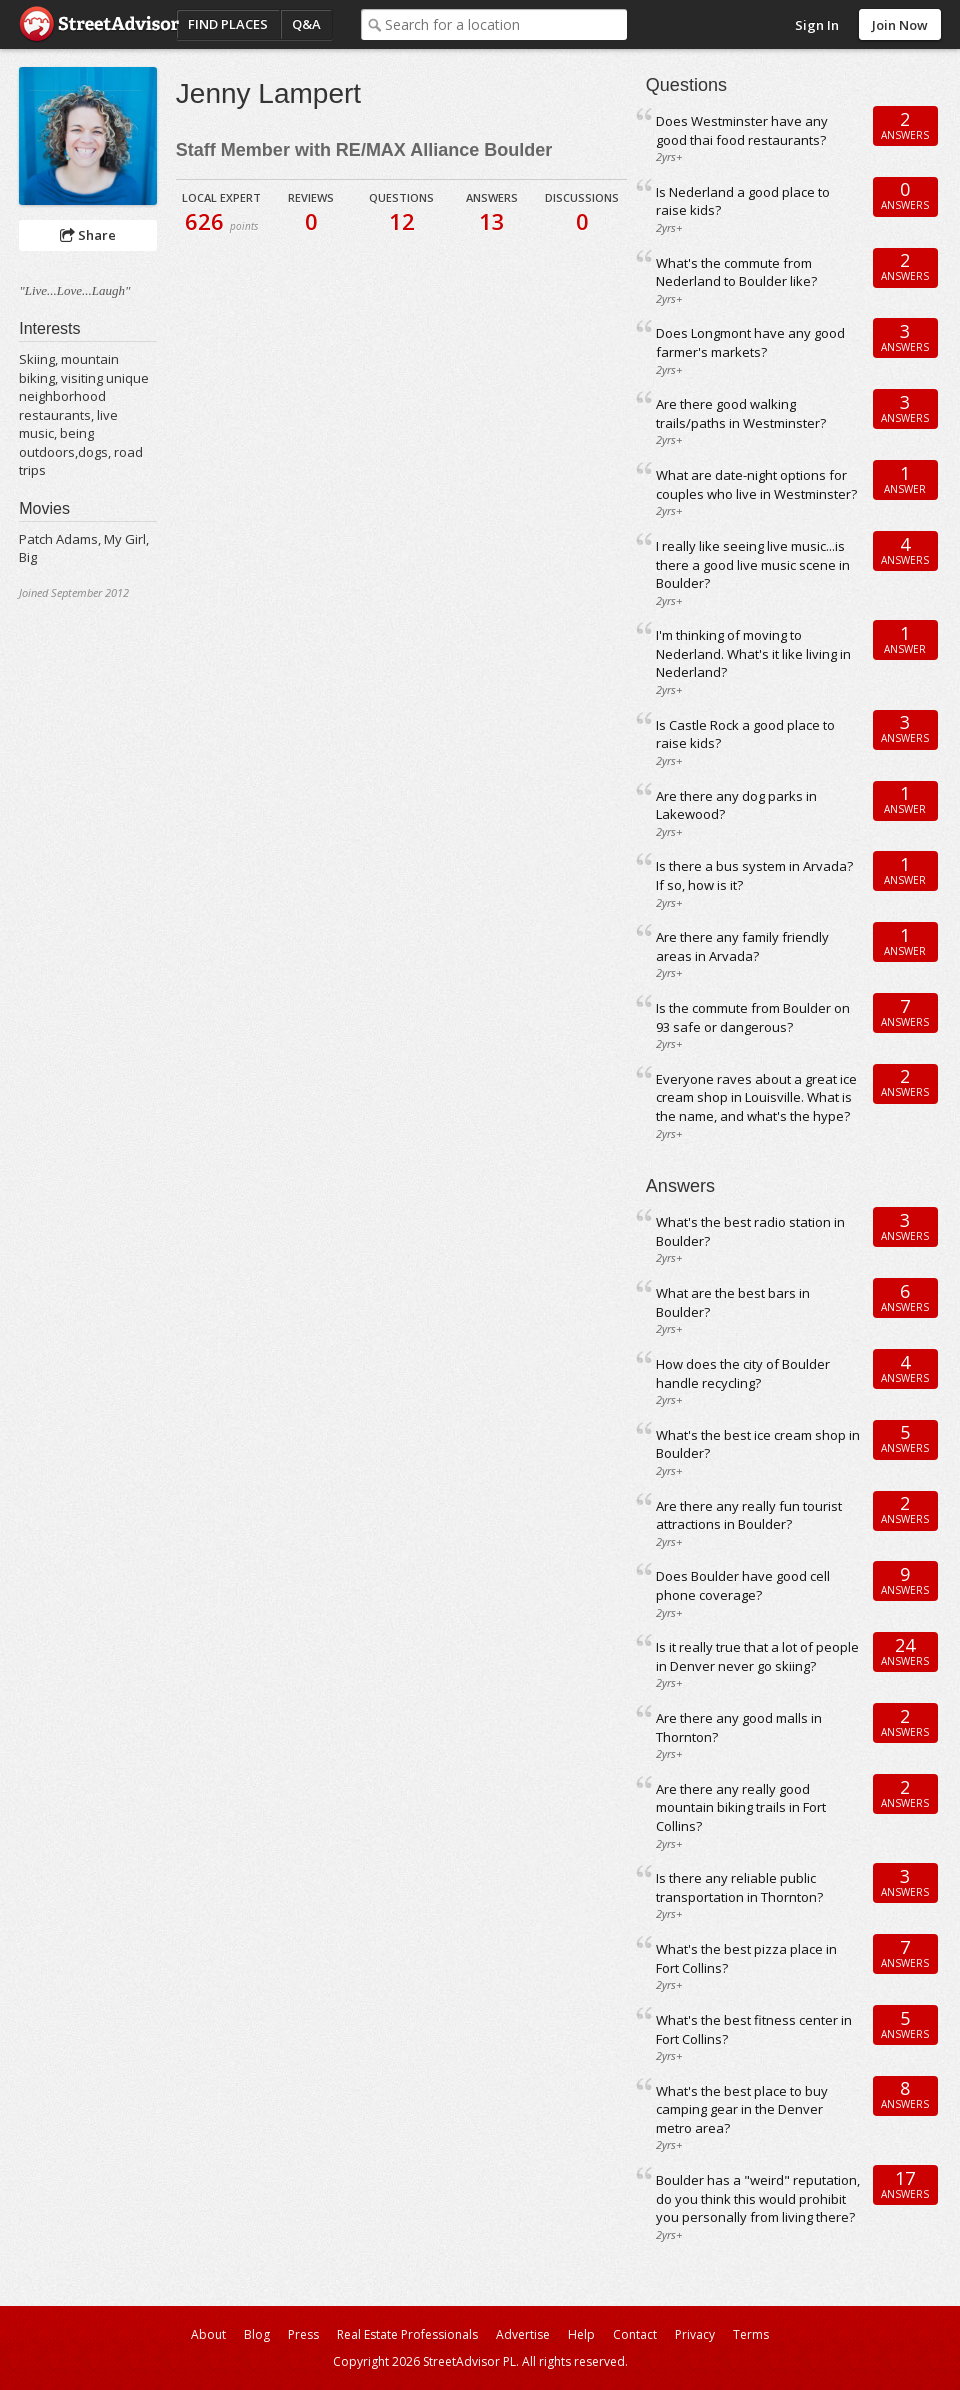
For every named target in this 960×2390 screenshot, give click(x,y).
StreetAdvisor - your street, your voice (99, 24)
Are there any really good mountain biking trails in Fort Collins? (741, 1807)
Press (303, 2334)
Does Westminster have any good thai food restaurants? (742, 130)
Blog (257, 2334)
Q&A (306, 24)
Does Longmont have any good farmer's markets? (750, 342)
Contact (635, 2334)
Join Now (900, 25)
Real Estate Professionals (407, 2334)
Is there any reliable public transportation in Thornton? (739, 1887)
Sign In (817, 25)
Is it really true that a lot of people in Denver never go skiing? (757, 1656)
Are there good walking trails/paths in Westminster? (741, 413)
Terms (751, 2334)
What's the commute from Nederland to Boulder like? (736, 272)
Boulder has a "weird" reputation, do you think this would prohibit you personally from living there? (758, 2198)
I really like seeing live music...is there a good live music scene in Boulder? (753, 564)
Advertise (523, 2334)
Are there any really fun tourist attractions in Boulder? (749, 1515)
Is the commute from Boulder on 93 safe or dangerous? (753, 1017)
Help (581, 2334)
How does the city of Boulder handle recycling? (743, 1373)
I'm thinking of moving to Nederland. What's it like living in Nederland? (753, 653)
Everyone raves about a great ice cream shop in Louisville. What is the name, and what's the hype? (756, 1097)
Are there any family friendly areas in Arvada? (742, 946)
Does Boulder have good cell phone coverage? (743, 1585)
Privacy (695, 2334)
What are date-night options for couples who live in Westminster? (756, 484)
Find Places (228, 24)
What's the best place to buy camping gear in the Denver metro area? (742, 2109)
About (208, 2334)
